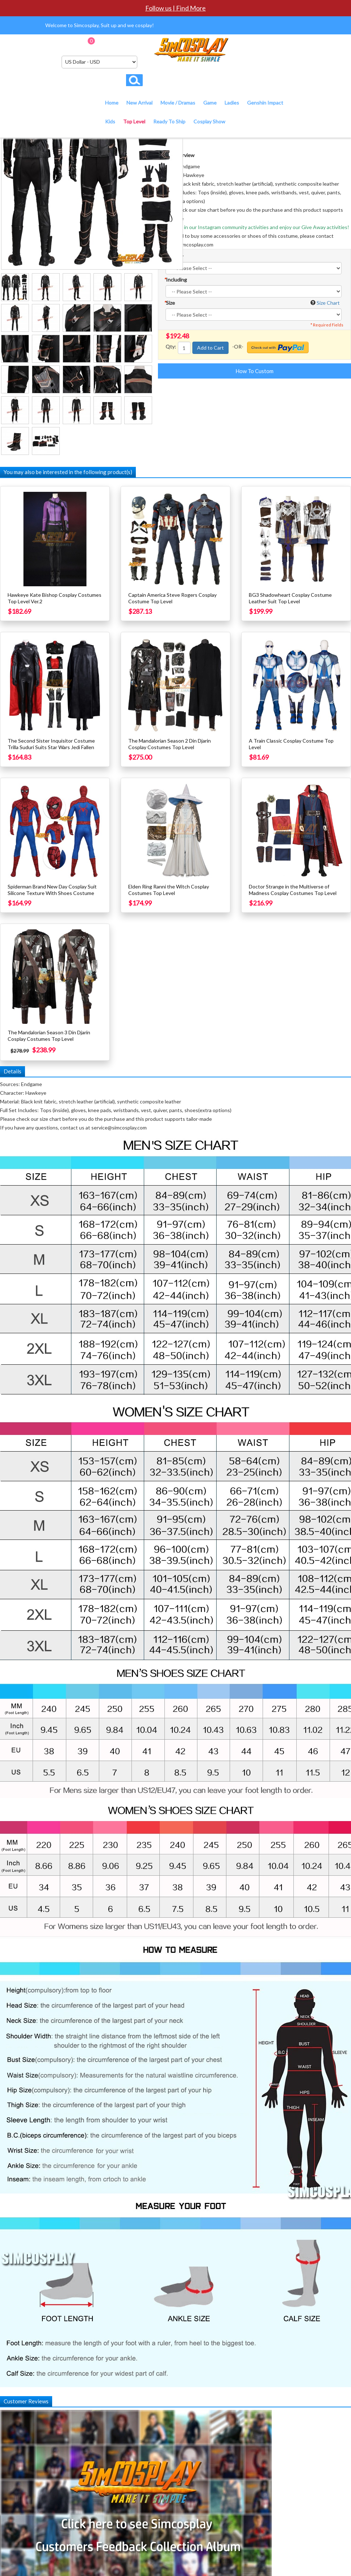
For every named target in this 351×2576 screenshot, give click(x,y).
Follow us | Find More (175, 8)
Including (175, 279)
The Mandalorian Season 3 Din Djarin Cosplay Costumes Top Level (49, 1035)
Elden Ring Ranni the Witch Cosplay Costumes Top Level (168, 889)
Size (169, 303)
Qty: (171, 346)
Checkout (137, 43)
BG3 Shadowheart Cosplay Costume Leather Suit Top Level (290, 598)
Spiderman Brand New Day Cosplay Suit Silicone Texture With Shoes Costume (52, 889)
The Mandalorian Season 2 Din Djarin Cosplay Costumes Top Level (169, 744)
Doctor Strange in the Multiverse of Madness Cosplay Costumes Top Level (293, 889)
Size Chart (328, 303)
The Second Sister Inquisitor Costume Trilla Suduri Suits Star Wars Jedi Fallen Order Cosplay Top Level (51, 747)
